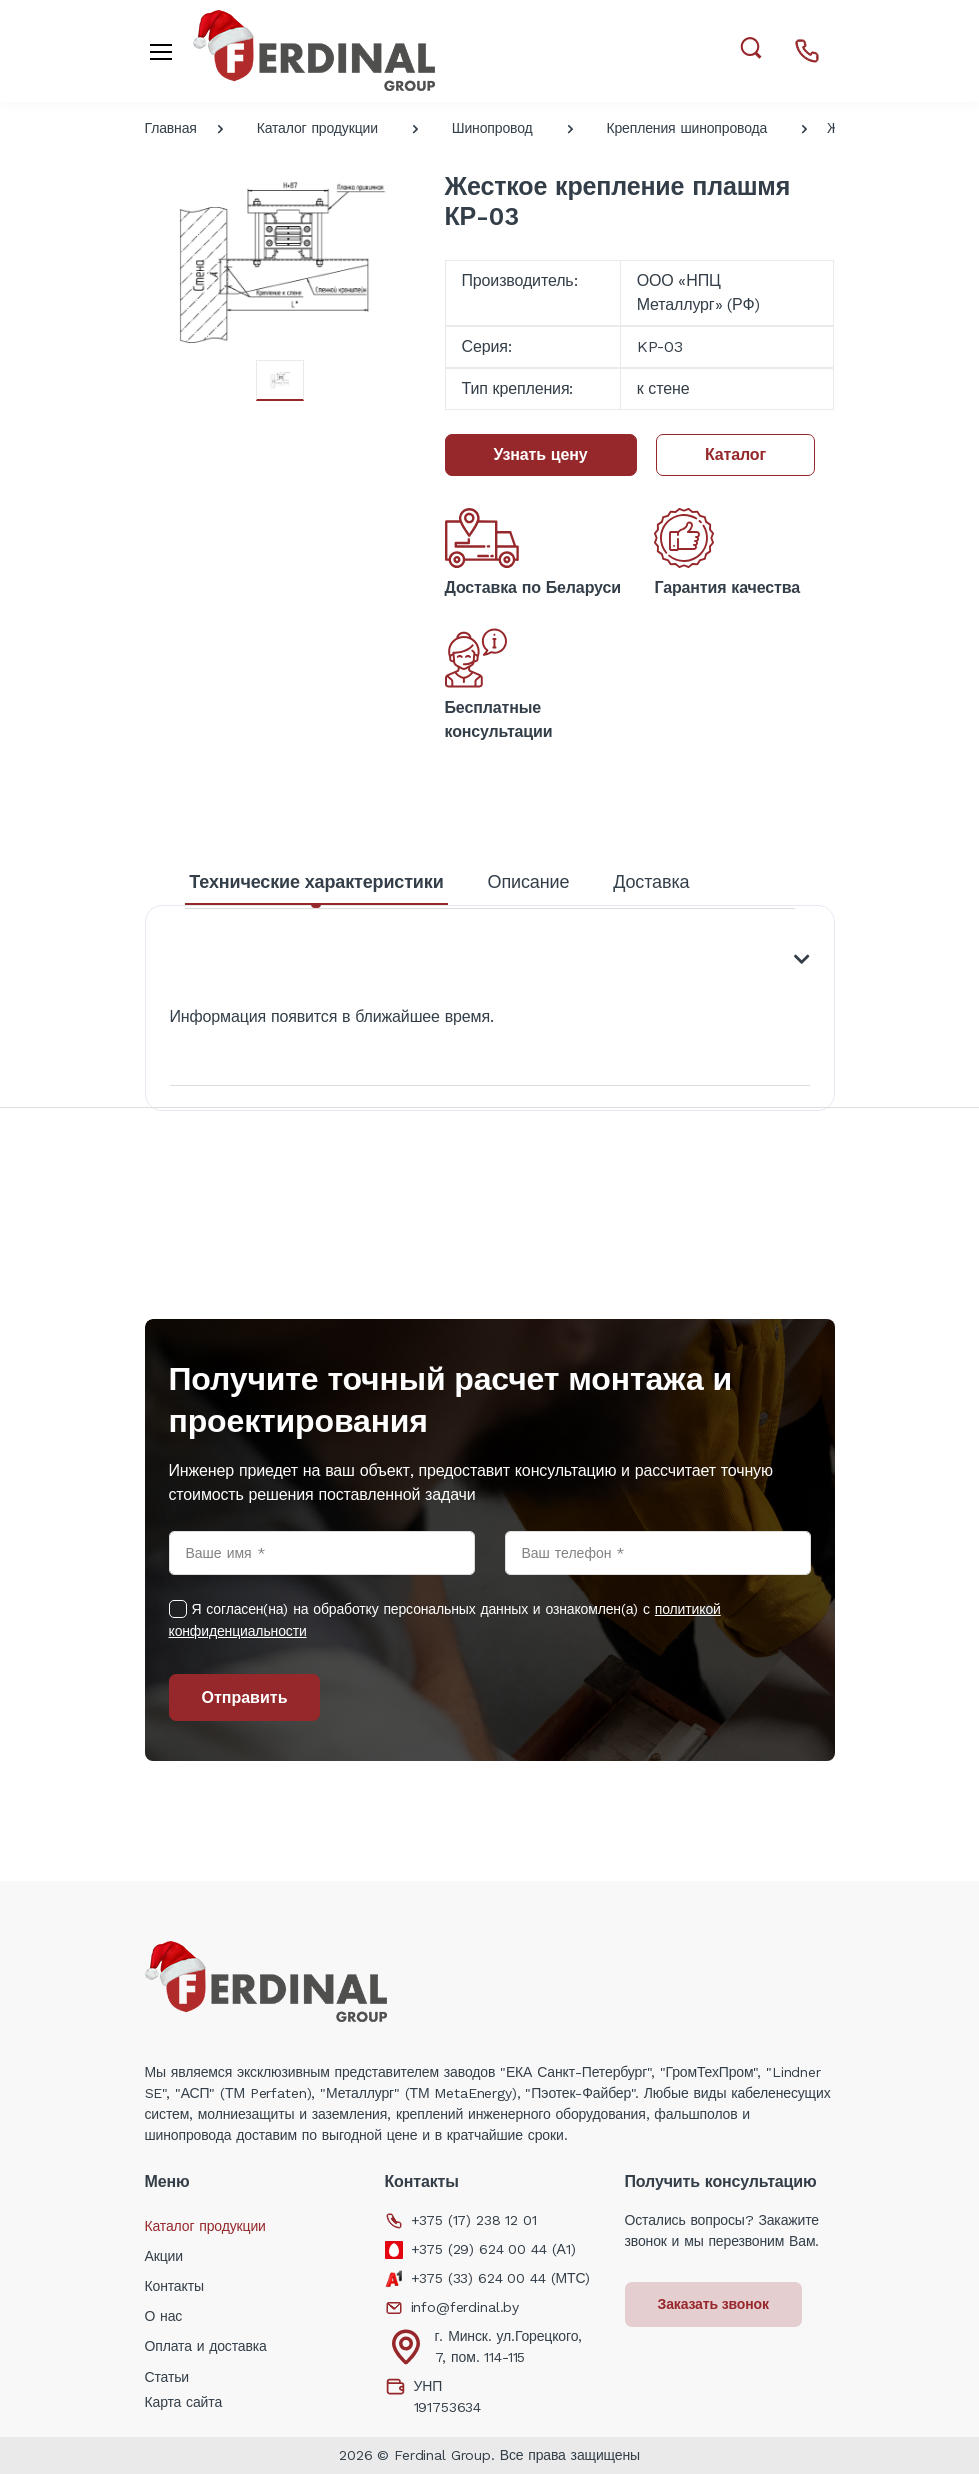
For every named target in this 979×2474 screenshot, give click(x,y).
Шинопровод (492, 128)
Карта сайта (184, 2402)
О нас (164, 2316)
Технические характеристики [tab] (316, 881)
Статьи (167, 2377)
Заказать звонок (713, 2304)
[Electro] (314, 50)
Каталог (735, 454)
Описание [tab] (529, 881)
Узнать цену (541, 454)
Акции (164, 2256)
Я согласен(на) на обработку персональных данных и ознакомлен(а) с (445, 1620)
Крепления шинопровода (686, 128)
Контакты (174, 2286)
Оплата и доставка (206, 2346)
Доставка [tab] (651, 881)
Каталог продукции (317, 128)
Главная (171, 128)
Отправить (245, 1697)
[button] (750, 48)
